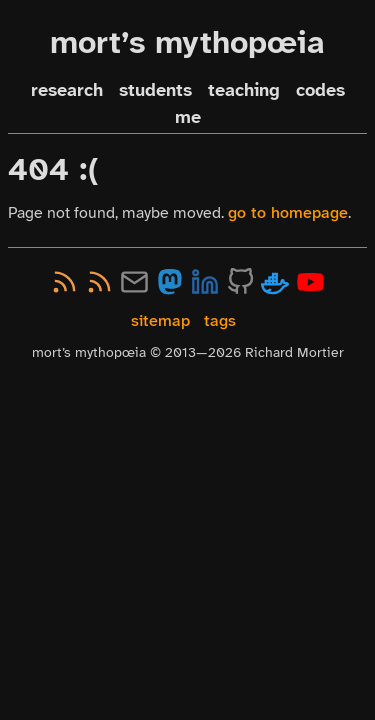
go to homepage (288, 212)
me (188, 117)
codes (320, 90)
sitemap (160, 320)
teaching (244, 90)
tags (220, 320)
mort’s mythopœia (187, 42)
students (155, 90)
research (67, 90)
